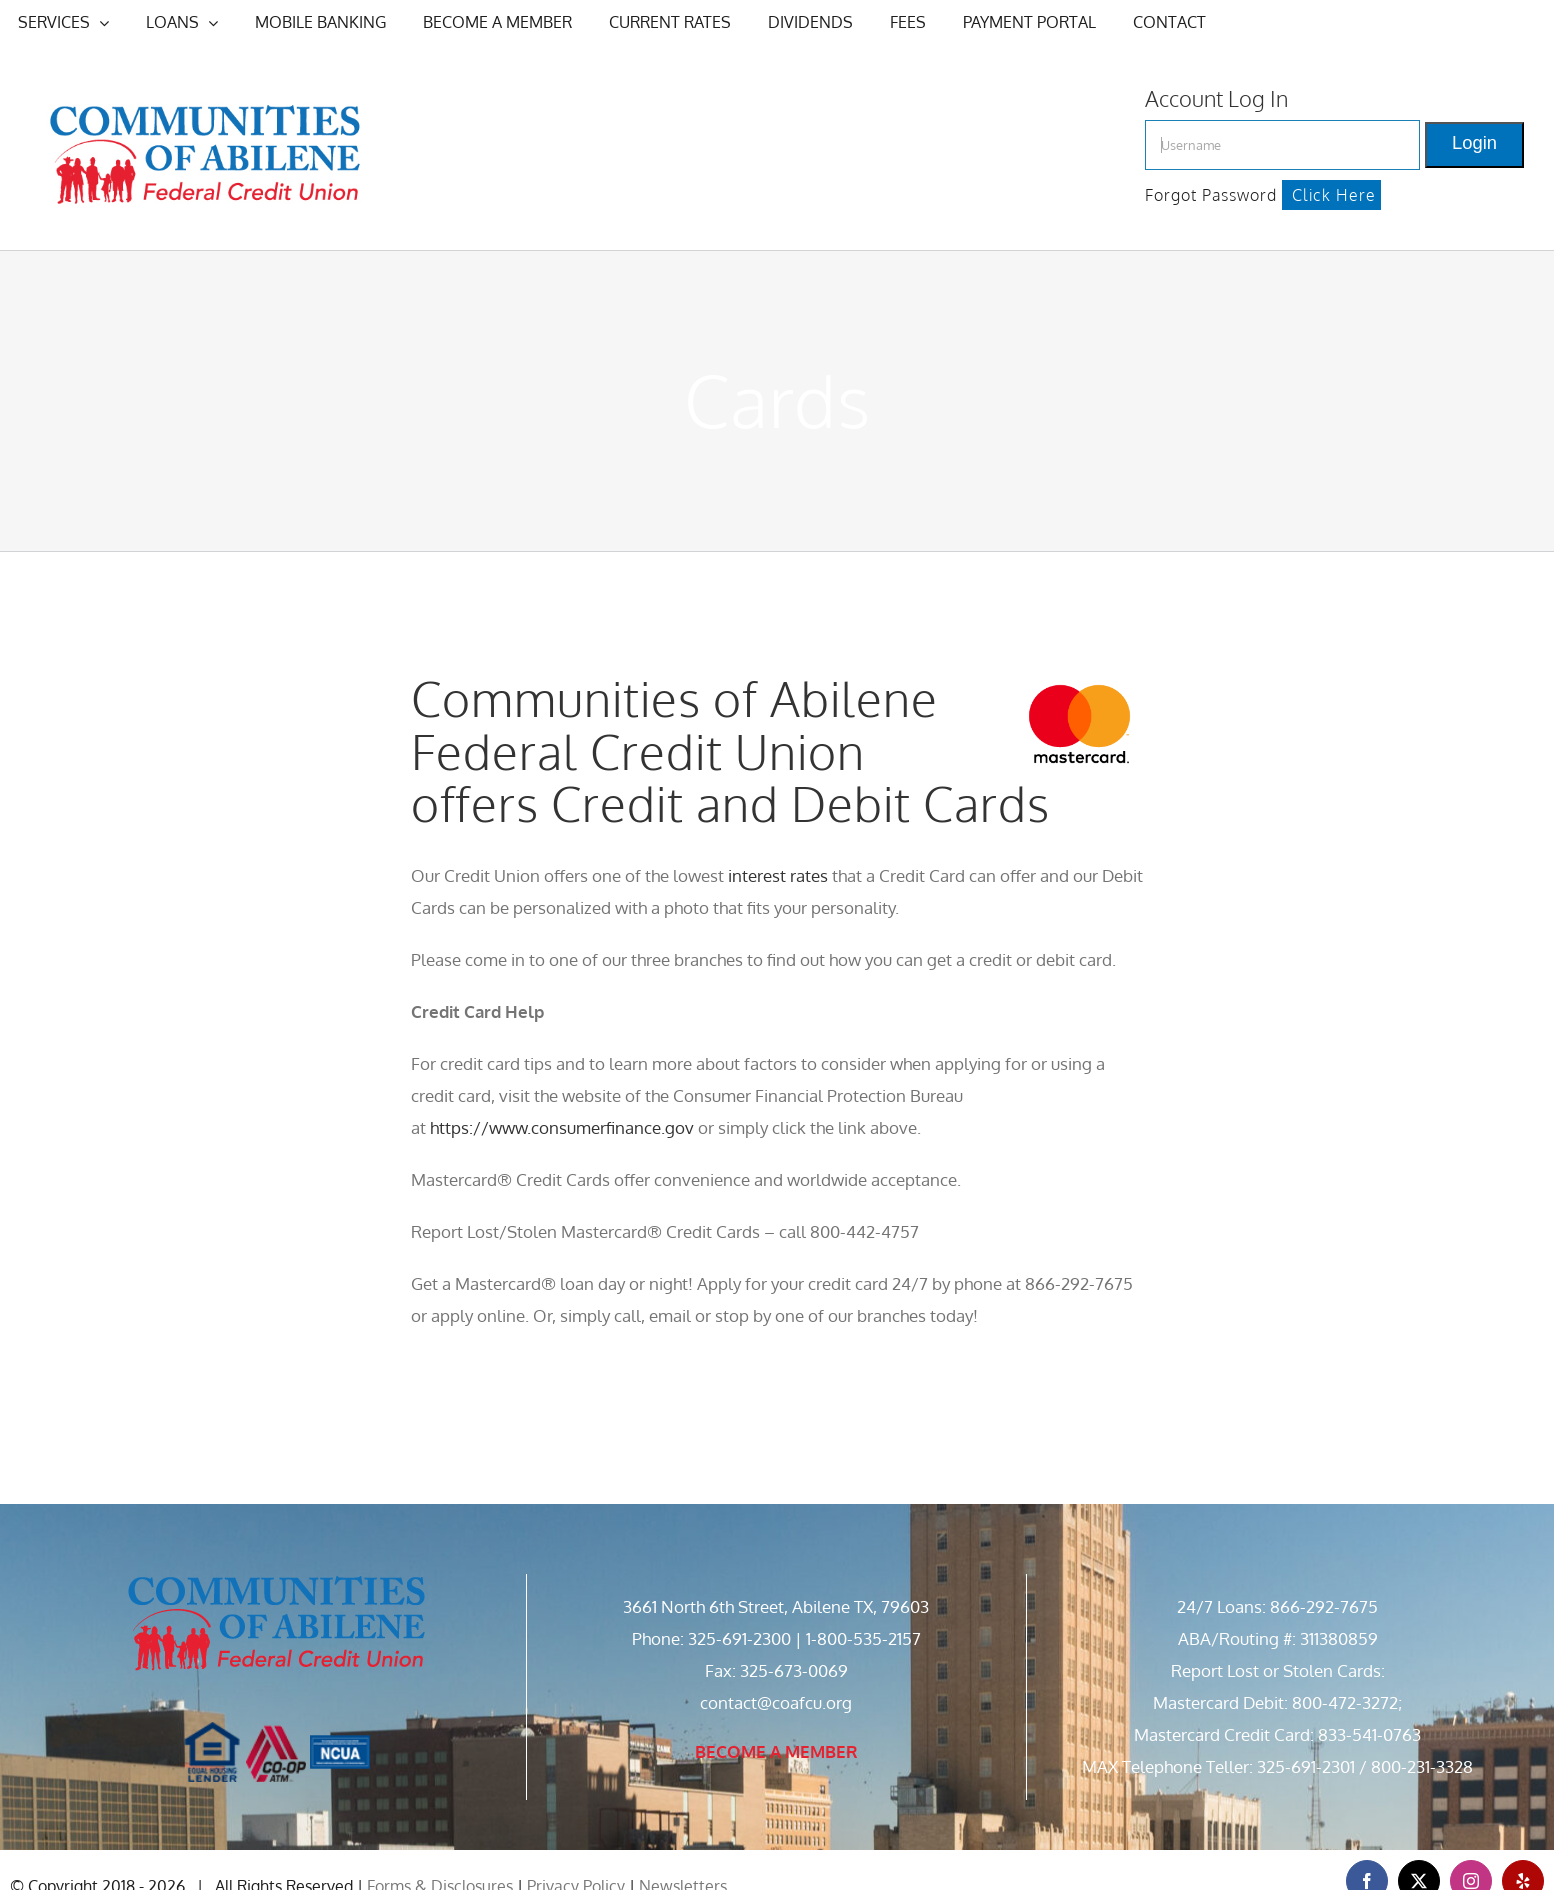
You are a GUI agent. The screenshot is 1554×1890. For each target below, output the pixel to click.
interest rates (778, 875)
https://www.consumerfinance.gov (562, 1127)
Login (1474, 142)
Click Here (1334, 195)
